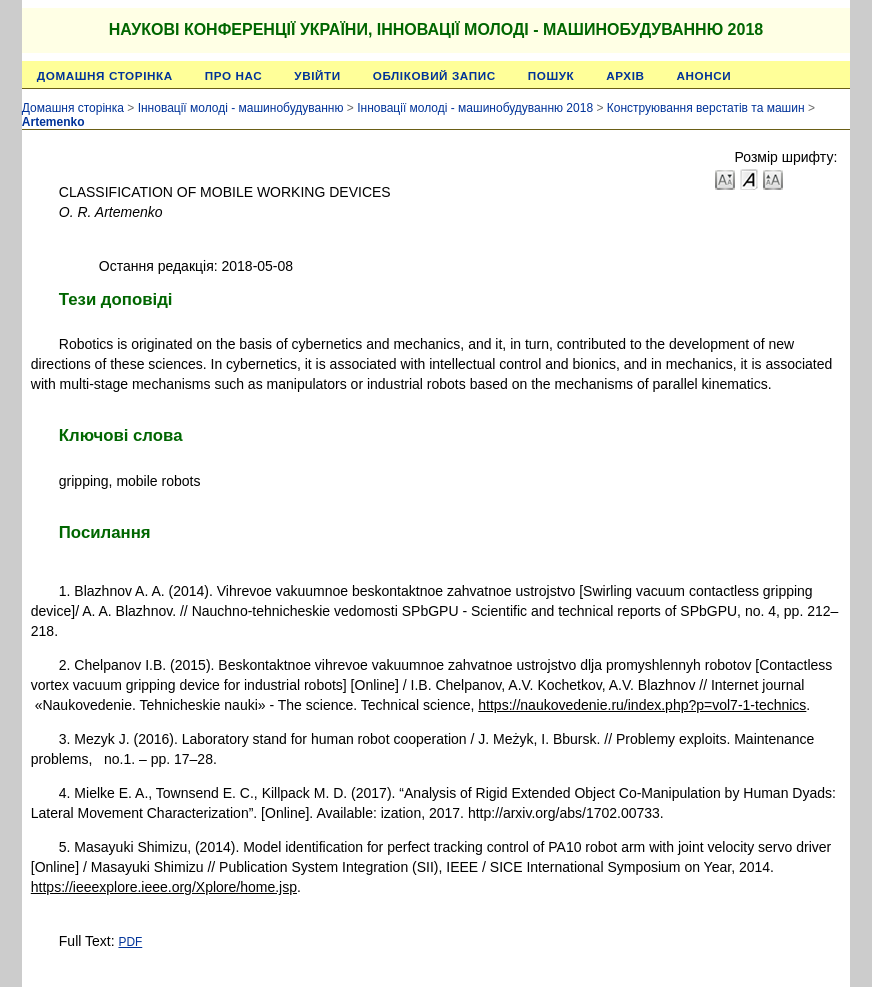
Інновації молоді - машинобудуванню (241, 108)
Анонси (704, 75)
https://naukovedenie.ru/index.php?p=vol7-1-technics (642, 705)
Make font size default (749, 178)
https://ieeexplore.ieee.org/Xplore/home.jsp (164, 887)
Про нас (234, 75)
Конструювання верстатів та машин (706, 108)
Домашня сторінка (105, 75)
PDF (130, 942)
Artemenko (53, 122)
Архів (625, 75)
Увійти (317, 75)
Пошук (551, 75)
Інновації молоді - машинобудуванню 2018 (475, 108)
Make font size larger (773, 178)
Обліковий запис (434, 75)
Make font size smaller (725, 178)
